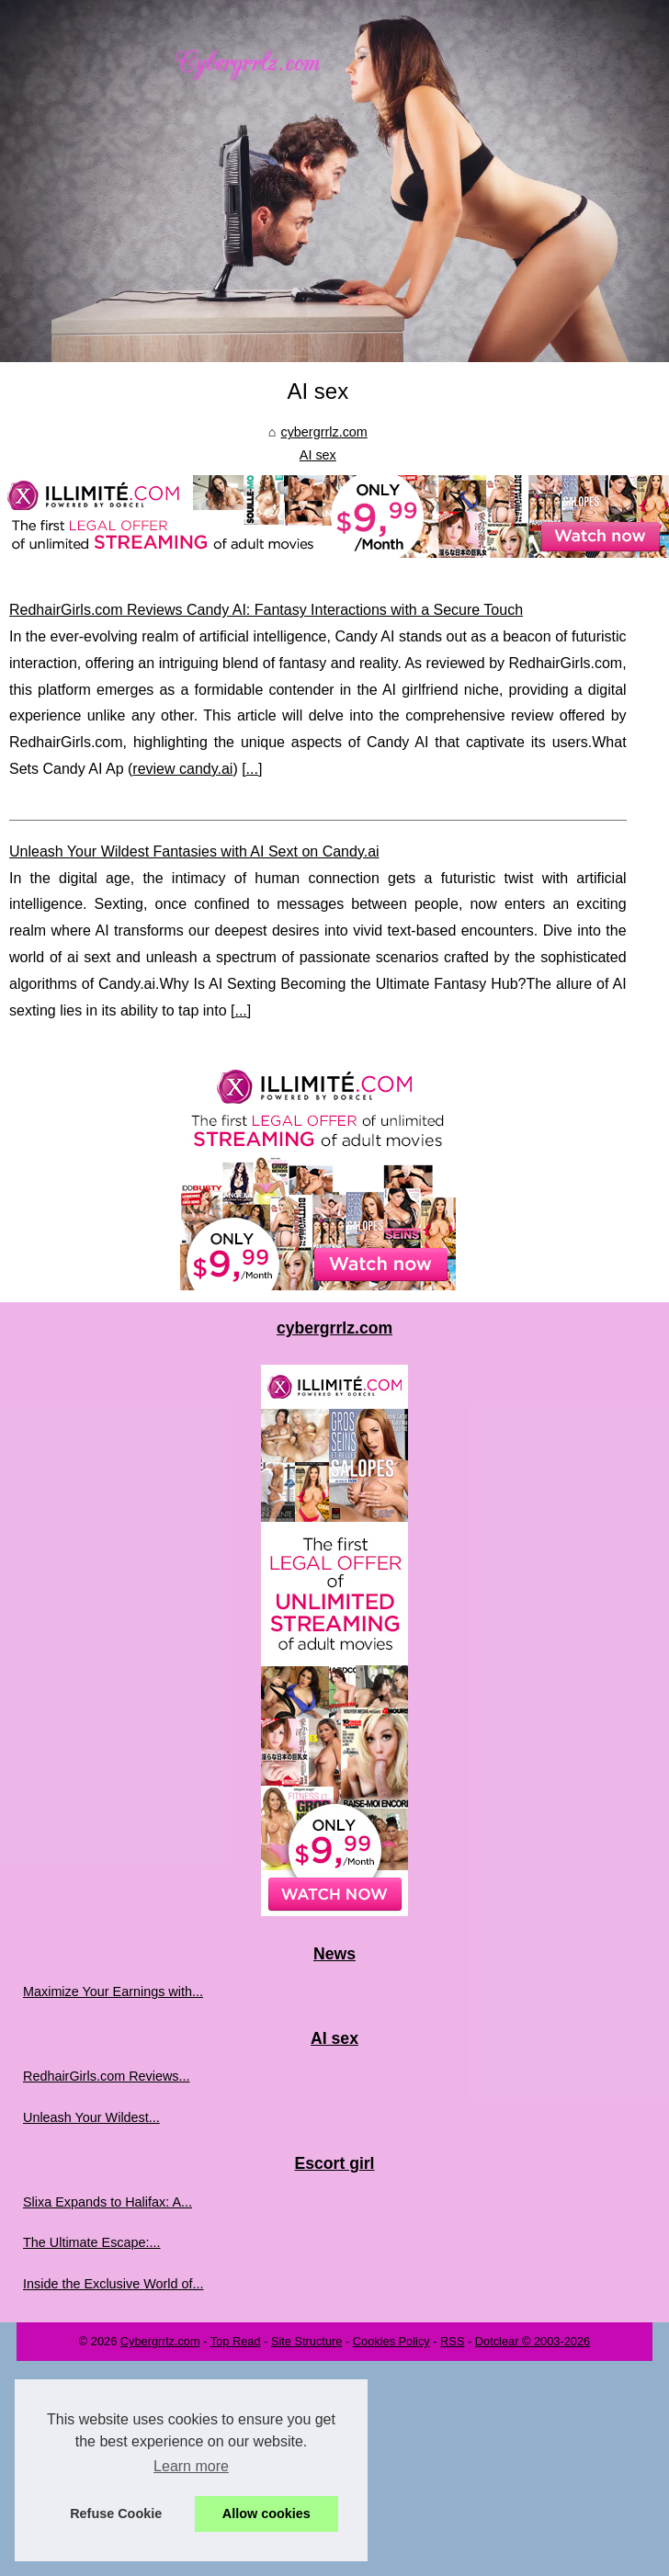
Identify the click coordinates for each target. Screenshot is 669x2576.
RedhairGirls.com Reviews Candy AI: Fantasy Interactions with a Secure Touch (266, 610)
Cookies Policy (391, 2341)
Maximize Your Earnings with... (113, 1991)
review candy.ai (182, 769)
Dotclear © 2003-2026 (532, 2341)
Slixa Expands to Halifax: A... (107, 2202)
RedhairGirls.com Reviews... (106, 2076)
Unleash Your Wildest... (91, 2117)
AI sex (318, 455)
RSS (452, 2341)
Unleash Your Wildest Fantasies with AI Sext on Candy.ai (194, 851)
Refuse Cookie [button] (116, 2513)
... (252, 769)
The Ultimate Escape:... (92, 2242)
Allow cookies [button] (266, 2513)
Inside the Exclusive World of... (113, 2283)
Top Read (235, 2341)
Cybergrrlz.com (160, 2341)
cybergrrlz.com (323, 432)
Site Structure (307, 2341)
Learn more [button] (191, 2466)
